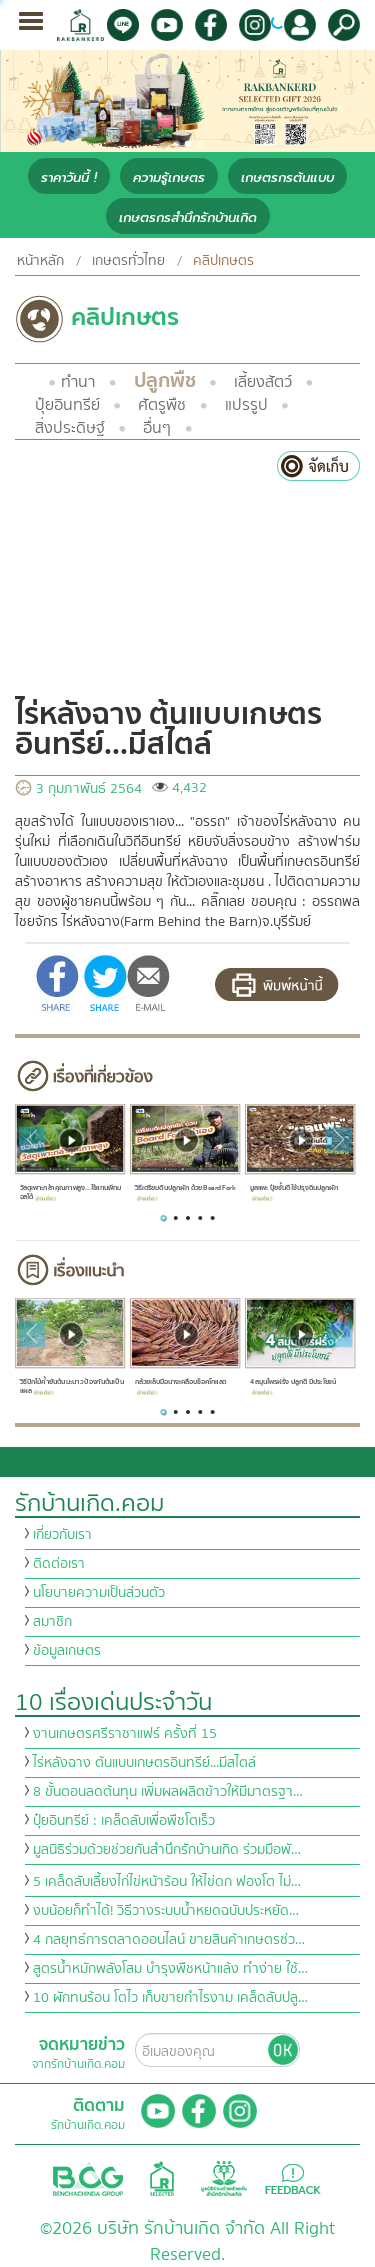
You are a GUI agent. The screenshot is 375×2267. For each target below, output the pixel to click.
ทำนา (78, 382)
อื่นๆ (157, 428)
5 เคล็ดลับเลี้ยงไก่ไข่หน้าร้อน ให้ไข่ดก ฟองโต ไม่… (167, 1882)
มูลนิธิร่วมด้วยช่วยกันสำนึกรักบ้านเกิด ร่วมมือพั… (167, 1850)
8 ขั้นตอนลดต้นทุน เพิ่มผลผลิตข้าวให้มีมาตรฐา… (168, 1792)
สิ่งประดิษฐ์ (70, 428)
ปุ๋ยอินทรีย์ (67, 405)
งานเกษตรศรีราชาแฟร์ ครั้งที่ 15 (125, 1734)
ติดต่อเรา (59, 1564)
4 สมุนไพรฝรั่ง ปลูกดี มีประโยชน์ (293, 1386)
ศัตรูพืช (162, 405)
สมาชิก (52, 1622)
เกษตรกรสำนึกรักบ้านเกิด (188, 217)
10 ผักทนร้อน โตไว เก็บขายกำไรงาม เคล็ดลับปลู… (170, 1998)
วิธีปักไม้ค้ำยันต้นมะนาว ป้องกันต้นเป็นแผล (72, 1387)
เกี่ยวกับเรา (62, 1535)
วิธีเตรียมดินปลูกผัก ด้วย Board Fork (185, 1192)
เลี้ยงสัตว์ (263, 382)
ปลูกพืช (165, 380)
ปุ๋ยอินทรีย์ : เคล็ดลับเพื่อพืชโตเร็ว (124, 1821)
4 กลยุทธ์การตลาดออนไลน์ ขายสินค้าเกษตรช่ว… (169, 1940)
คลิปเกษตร (223, 261)
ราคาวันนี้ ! (69, 177)
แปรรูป (246, 405)
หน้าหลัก (40, 261)
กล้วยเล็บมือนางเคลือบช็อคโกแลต (181, 1386)
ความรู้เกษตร (169, 177)
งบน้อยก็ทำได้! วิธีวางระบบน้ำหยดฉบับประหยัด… (166, 1911)
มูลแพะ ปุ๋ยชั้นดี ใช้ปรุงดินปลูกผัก (294, 1192)
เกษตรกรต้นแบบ (287, 177)
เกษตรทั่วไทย (128, 261)
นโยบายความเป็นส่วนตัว (99, 1593)
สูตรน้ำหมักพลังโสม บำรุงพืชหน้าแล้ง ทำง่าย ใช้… (170, 1969)
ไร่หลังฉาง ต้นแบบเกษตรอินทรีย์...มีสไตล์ (144, 1763)
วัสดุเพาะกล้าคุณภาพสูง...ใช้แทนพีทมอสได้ (71, 1193)
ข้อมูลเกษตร (67, 1651)
